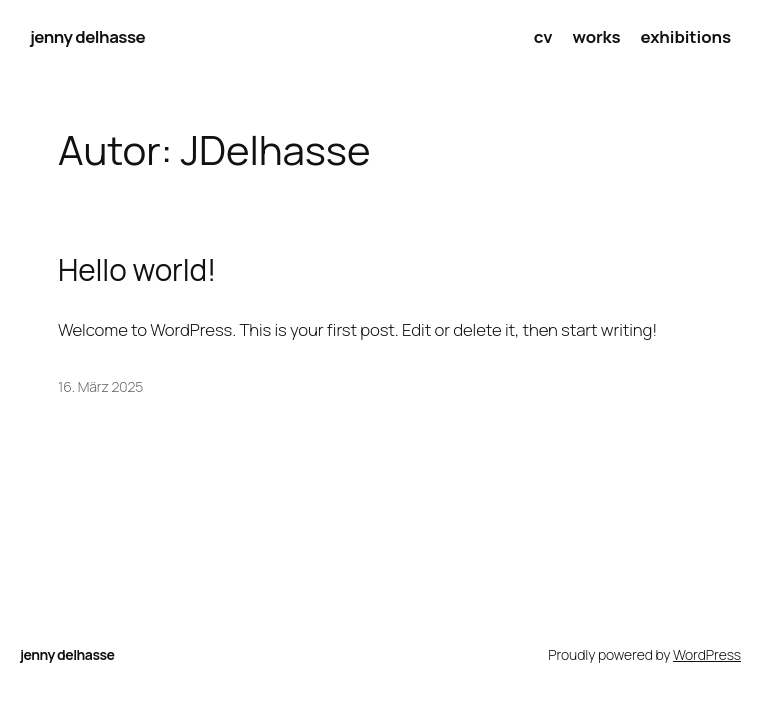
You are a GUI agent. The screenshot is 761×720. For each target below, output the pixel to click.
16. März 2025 (100, 386)
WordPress (707, 654)
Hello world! (137, 269)
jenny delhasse (87, 36)
